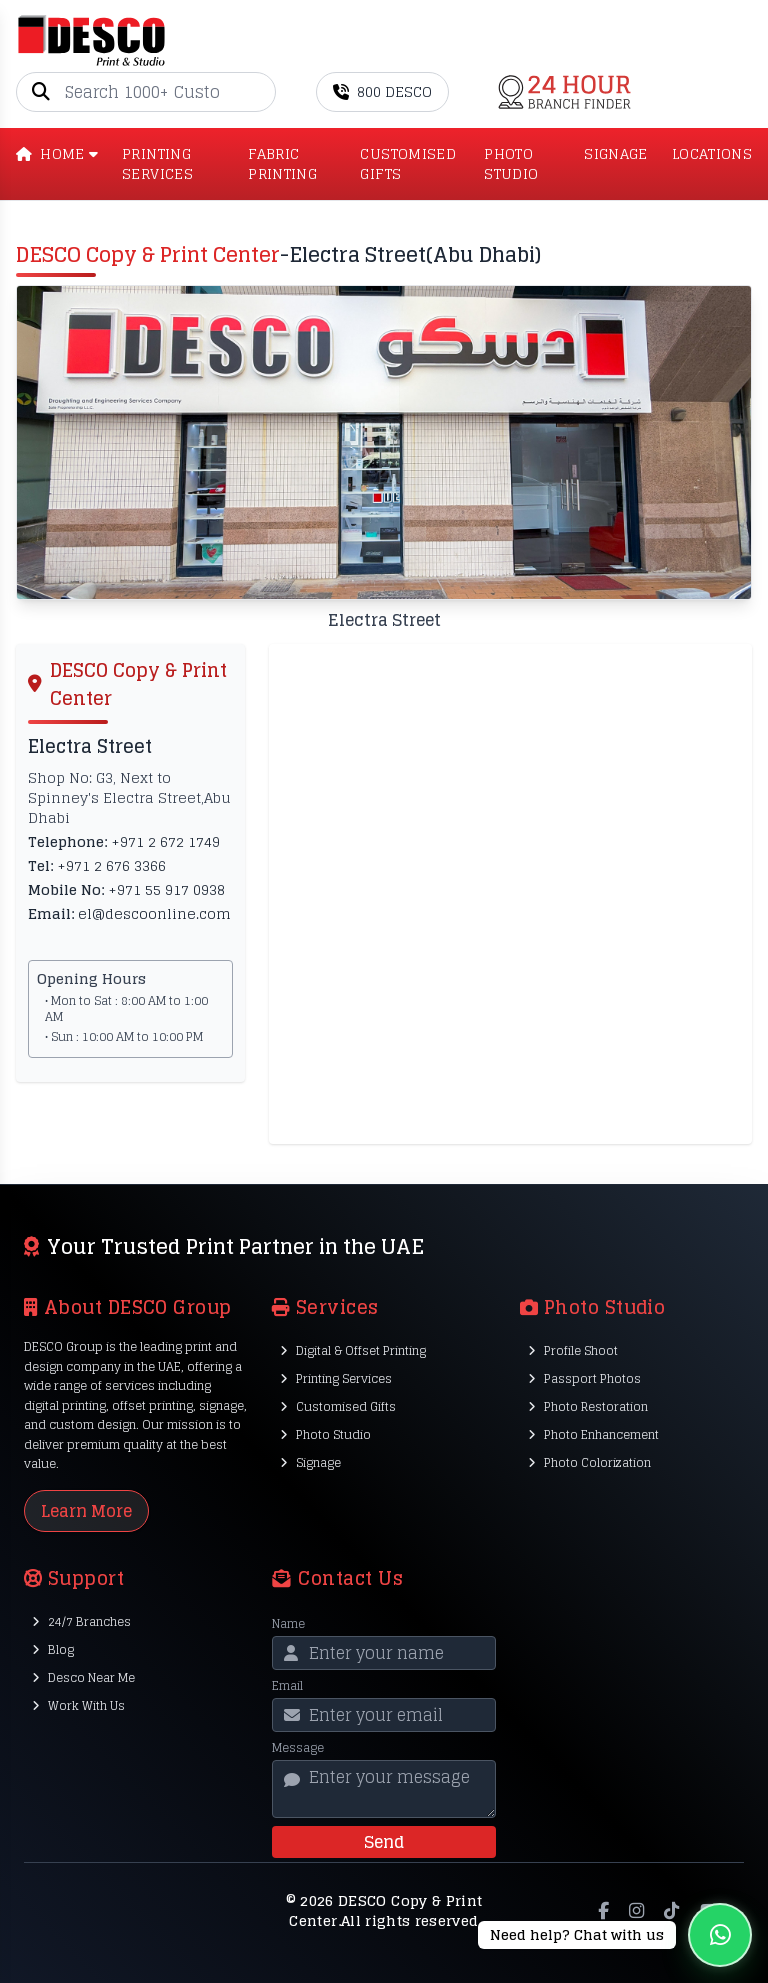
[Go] (260, 92)
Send (384, 1842)
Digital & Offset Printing (353, 1350)
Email (287, 1686)
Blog (53, 1649)
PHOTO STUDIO (511, 164)
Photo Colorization (589, 1462)
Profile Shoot (573, 1350)
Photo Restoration (588, 1406)
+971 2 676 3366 (111, 865)
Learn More (86, 1511)
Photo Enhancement (593, 1434)
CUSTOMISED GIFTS (408, 164)
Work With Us (78, 1705)
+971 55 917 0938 (166, 889)
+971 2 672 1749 (165, 841)
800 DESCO (382, 91)
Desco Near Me (83, 1677)
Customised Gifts (338, 1406)
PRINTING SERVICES (157, 164)
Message (298, 1748)
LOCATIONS (712, 155)
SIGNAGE (615, 155)
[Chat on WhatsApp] (615, 1935)
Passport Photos (584, 1378)
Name (288, 1624)
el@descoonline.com (154, 913)
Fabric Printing (282, 164)
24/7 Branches (81, 1621)
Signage (310, 1462)
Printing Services (336, 1378)
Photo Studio (325, 1434)
